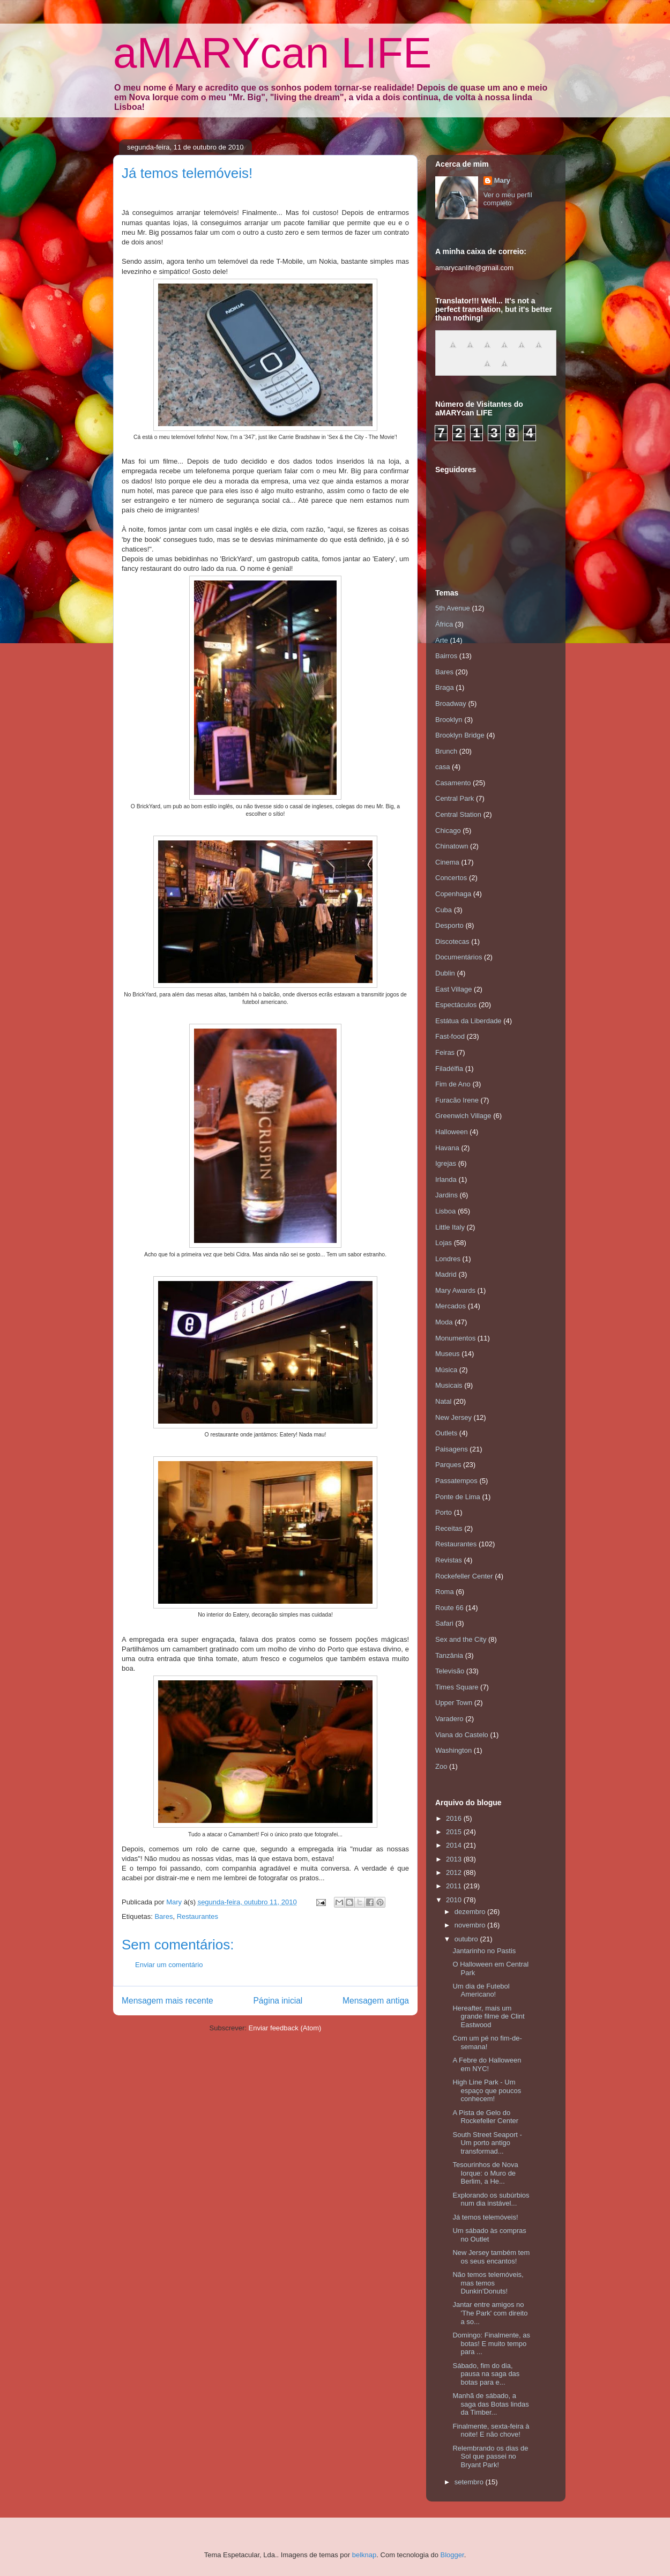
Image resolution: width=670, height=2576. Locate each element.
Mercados (450, 1306)
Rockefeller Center (464, 1576)
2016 (455, 1818)
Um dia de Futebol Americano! (480, 1990)
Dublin (445, 973)
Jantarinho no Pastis (484, 1951)
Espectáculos (456, 1005)
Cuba (443, 910)
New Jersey (453, 1417)
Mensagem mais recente (167, 2000)
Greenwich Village (463, 1116)
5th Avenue (452, 608)
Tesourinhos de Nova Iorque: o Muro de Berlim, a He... (485, 2173)
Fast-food (450, 1036)
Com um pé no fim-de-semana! (487, 2042)
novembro (471, 1925)
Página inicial (277, 2000)
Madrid (446, 1274)
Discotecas (452, 941)
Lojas (443, 1243)
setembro (470, 2482)
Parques (448, 1465)
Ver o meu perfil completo (507, 199)
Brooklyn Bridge (460, 735)
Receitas (449, 1528)
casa (442, 767)
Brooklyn (449, 720)
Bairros (446, 656)
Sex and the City (460, 1639)
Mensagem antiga (376, 2000)
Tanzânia (449, 1655)
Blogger (452, 2555)
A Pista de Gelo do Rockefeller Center (485, 2117)
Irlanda (446, 1179)
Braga (444, 687)
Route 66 (449, 1608)
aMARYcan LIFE (272, 53)
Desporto (449, 925)
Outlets (446, 1433)
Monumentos (455, 1338)
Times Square (456, 1687)
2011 (455, 1886)
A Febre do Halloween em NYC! (486, 2064)
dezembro (471, 1912)
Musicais (449, 1385)
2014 (455, 1845)
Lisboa (445, 1211)
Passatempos (456, 1481)
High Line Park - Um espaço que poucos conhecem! (486, 2090)
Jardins (446, 1195)
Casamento (453, 783)
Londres (447, 1259)
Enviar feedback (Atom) (285, 2028)
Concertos (451, 878)
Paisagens (451, 1449)
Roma (444, 1592)
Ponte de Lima (457, 1497)
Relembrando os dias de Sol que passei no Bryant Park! (490, 2456)
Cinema (447, 862)
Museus (447, 1354)
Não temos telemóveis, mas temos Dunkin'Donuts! (487, 2282)
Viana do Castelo (461, 1735)
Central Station (458, 814)
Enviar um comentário (169, 1965)
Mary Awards (455, 1290)
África (444, 624)
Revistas (448, 1560)
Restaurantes (197, 1916)
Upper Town (453, 1703)
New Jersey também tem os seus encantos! (491, 2257)
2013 (455, 1859)
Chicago (448, 831)
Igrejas (445, 1163)
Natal (443, 1401)
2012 (455, 1872)
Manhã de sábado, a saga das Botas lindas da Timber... (490, 2404)
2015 (455, 1832)
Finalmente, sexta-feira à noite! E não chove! (490, 2430)
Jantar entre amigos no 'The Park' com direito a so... (489, 2312)
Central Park (454, 798)
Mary (502, 180)
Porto (443, 1512)
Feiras (445, 1052)
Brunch (446, 751)
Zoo (441, 1766)
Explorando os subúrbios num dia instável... (490, 2199)
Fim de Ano (453, 1084)
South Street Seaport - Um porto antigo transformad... (487, 2143)
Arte (441, 640)
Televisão (449, 1671)
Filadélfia (449, 1068)
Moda (444, 1322)
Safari (444, 1623)
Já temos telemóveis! (485, 2217)
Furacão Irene (457, 1100)
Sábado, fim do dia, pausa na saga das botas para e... (485, 2374)
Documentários (458, 957)
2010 (455, 1900)
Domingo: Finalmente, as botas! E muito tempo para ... (491, 2343)
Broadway (450, 703)
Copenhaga (453, 894)
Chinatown (451, 846)
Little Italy (450, 1227)
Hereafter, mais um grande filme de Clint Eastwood (488, 2016)
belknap (364, 2555)
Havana (447, 1148)
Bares (163, 1916)
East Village (453, 989)
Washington (453, 1750)
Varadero (449, 1719)
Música (446, 1370)
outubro (467, 1939)
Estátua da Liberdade (468, 1021)
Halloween (451, 1132)
